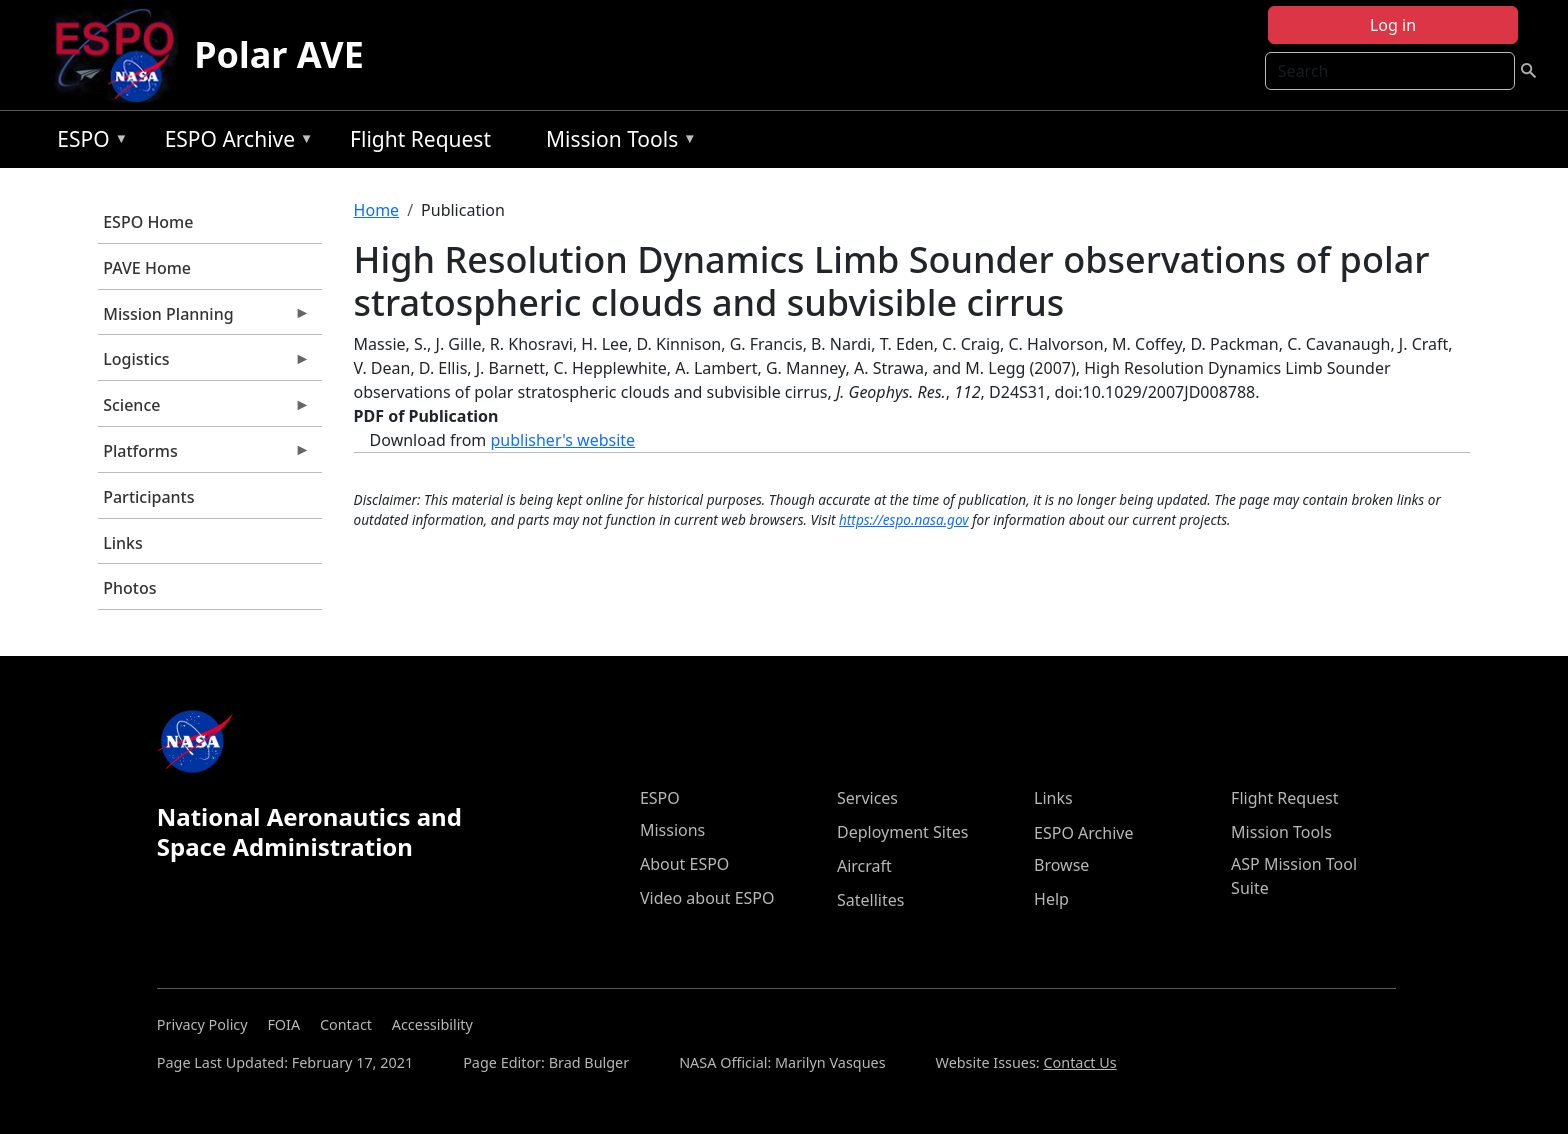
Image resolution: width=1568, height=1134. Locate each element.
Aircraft (864, 866)
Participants (148, 497)
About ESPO (684, 864)
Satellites (870, 900)
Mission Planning (204, 319)
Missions (672, 830)
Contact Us (1079, 1062)
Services (867, 798)
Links (123, 543)
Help (1051, 899)
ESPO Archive (234, 142)
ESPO (87, 142)
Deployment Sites (902, 832)
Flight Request (420, 139)
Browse (1061, 865)
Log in (1393, 25)
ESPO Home (148, 222)
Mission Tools (616, 142)
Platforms (204, 456)
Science (204, 410)
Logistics (204, 364)
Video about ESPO (707, 898)
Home (377, 210)
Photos (129, 588)
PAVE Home (147, 268)
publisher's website (562, 440)
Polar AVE (279, 54)
